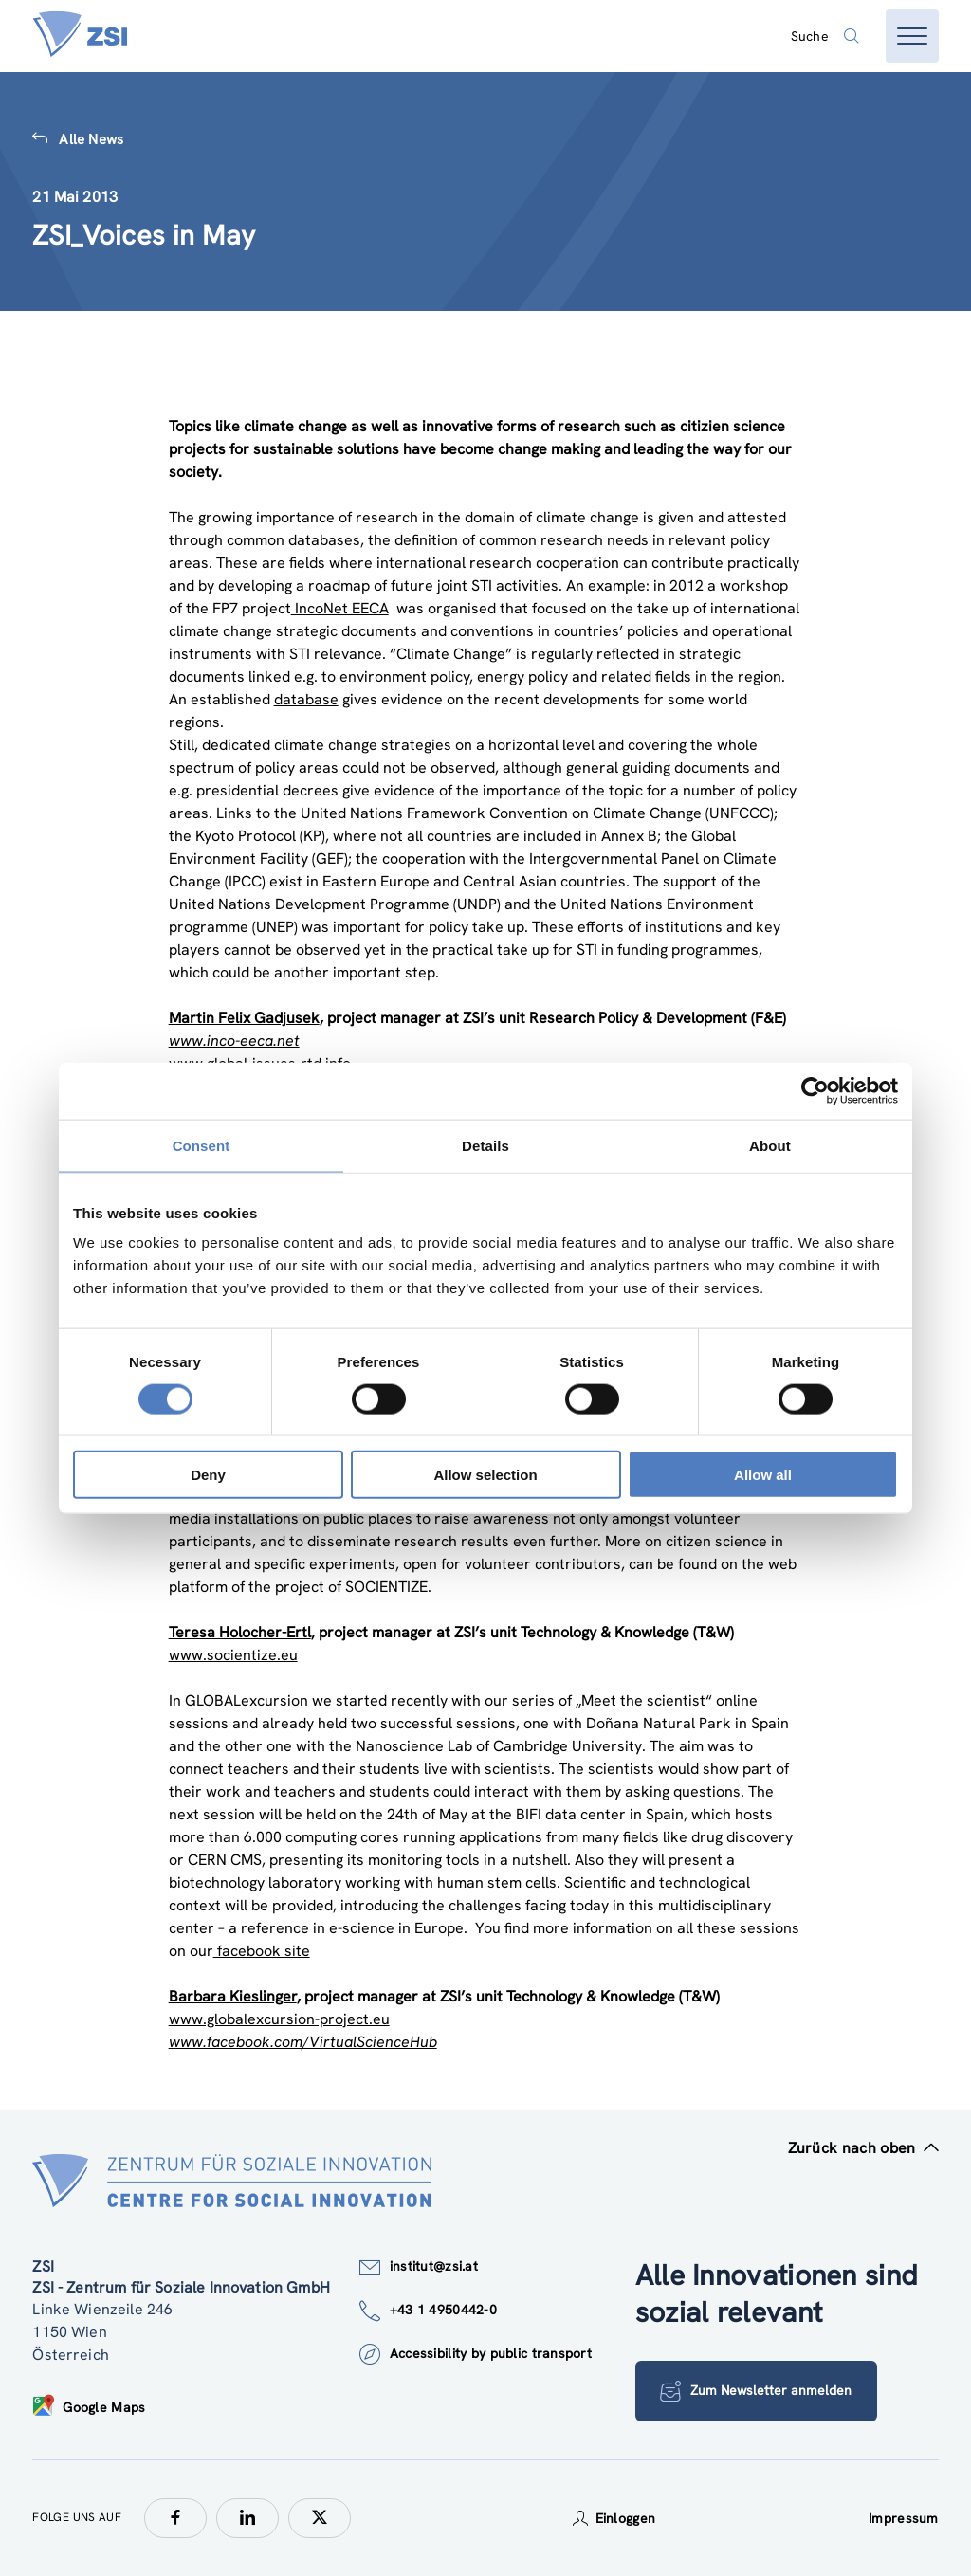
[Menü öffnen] (912, 36)
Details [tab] (485, 1145)
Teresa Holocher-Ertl (240, 1632)
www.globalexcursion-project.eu (279, 2019)
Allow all (763, 1475)
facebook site (261, 1951)
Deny (208, 1475)
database (306, 699)
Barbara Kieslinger (233, 1996)
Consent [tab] (201, 1145)
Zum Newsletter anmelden (756, 2391)
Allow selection (485, 1475)
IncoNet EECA (340, 608)
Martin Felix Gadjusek (244, 1018)
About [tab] (770, 1145)
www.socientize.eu (233, 1655)
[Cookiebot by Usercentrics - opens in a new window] (815, 1090)
